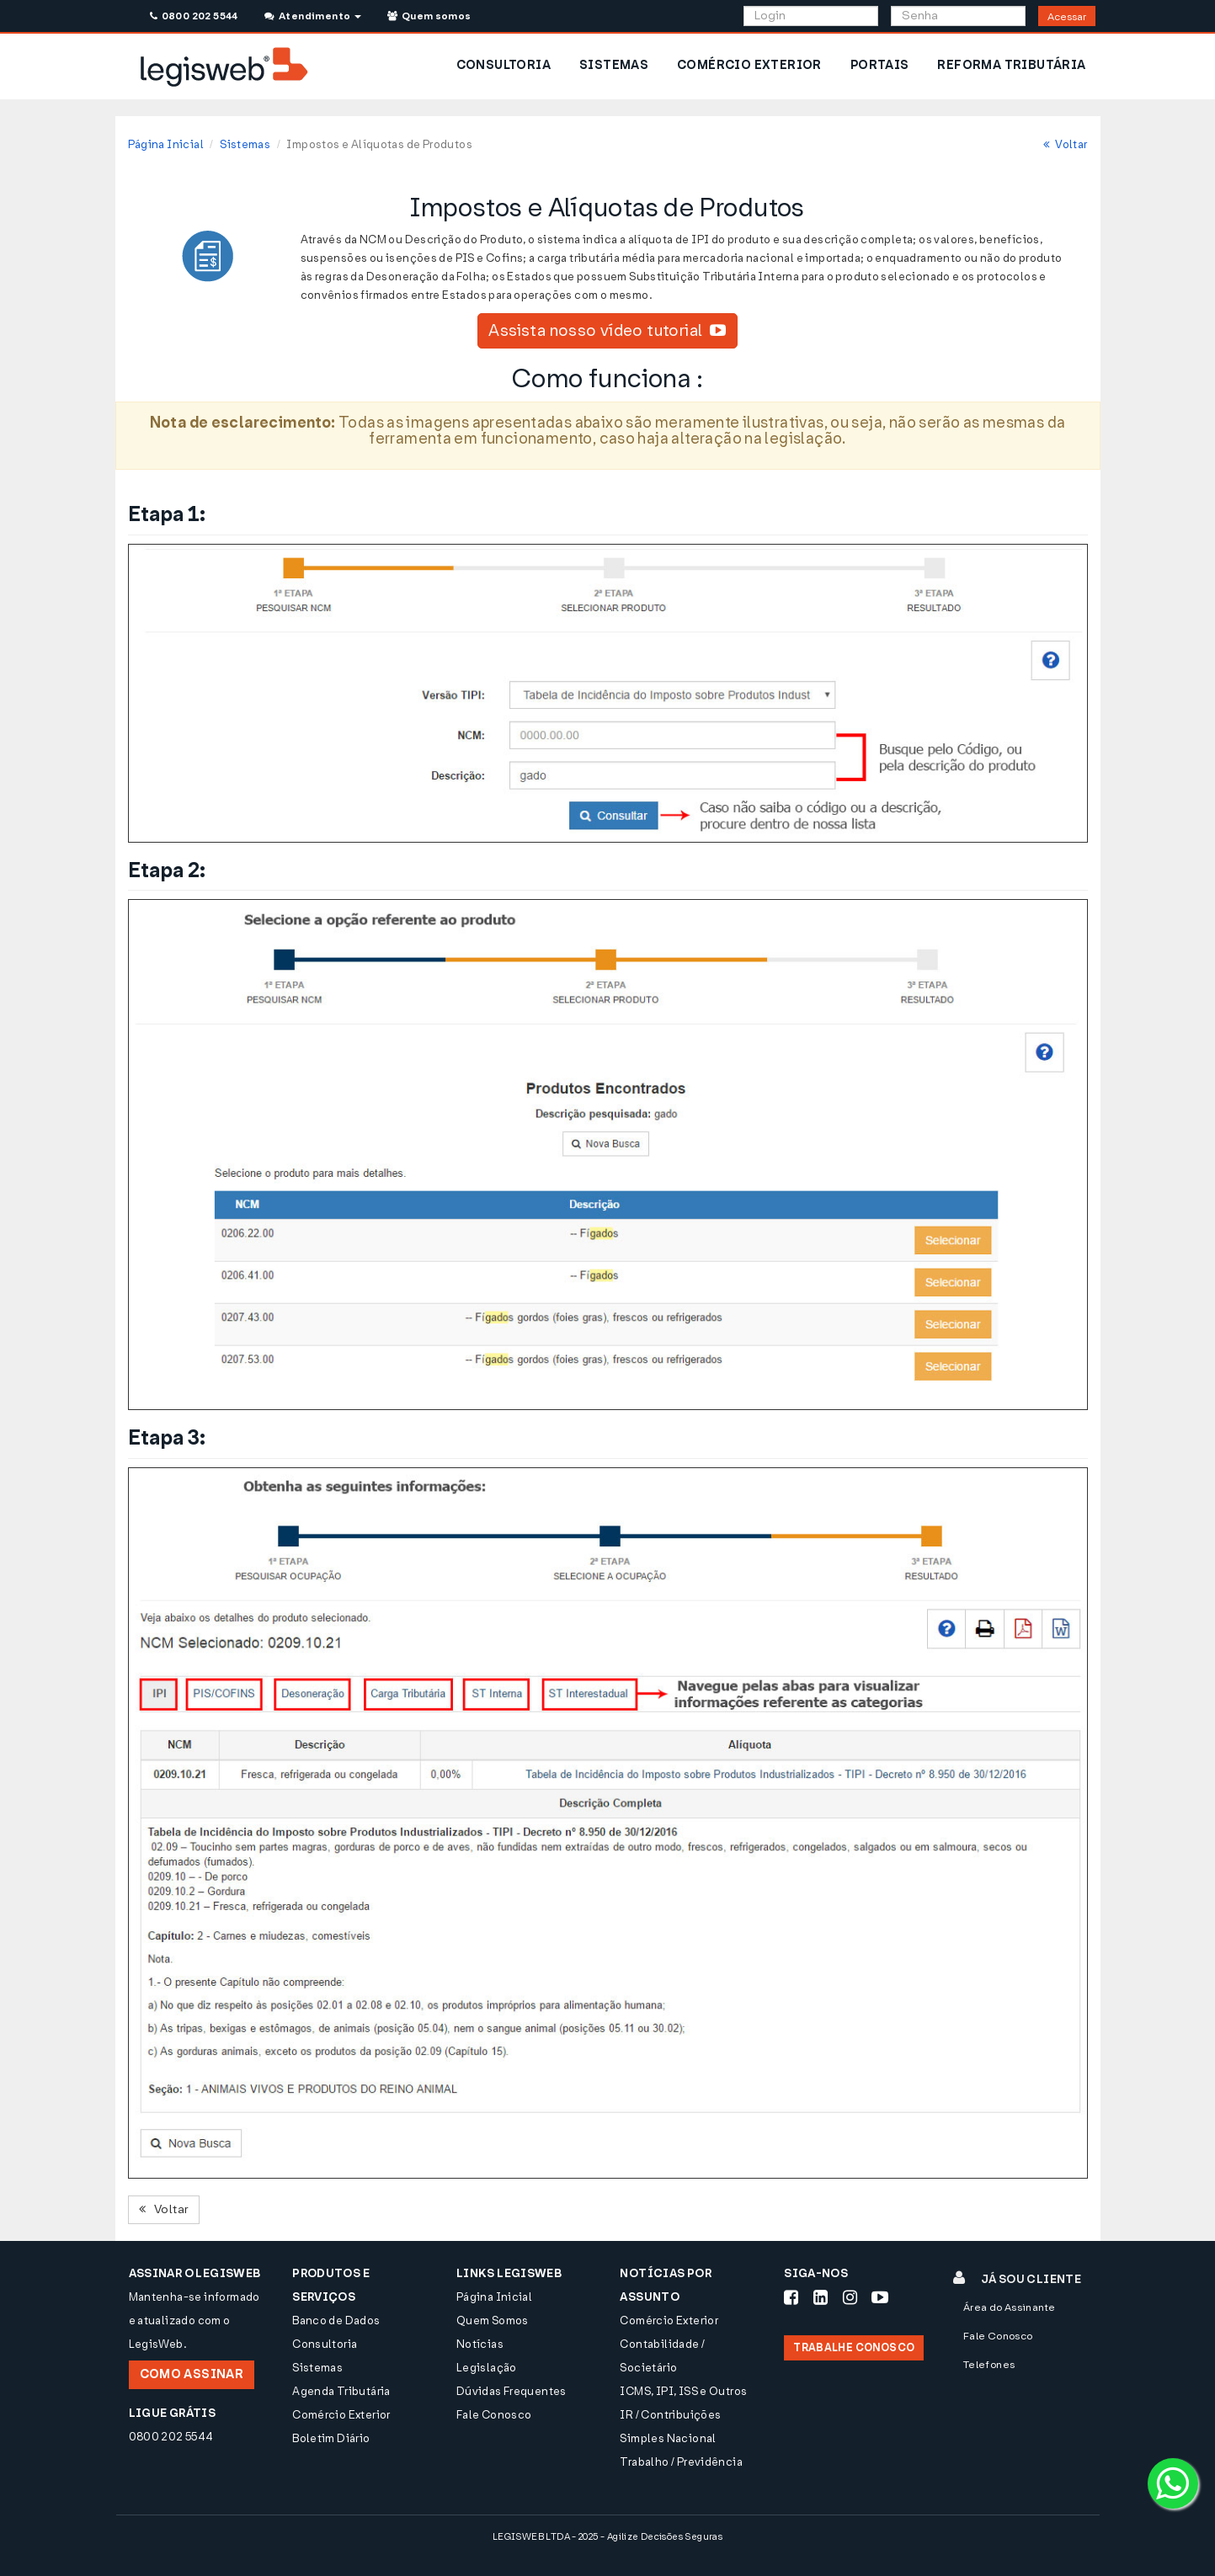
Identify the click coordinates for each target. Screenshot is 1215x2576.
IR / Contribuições (670, 2415)
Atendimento (312, 16)
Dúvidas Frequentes (511, 2391)
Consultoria (324, 2344)
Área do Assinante (1009, 2307)
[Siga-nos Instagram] (850, 2297)
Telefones (989, 2364)
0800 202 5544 (194, 16)
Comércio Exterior (341, 2415)
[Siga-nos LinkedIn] (820, 2297)
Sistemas (245, 144)
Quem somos (429, 16)
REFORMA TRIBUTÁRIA (1011, 65)
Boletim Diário (331, 2438)
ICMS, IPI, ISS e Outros (683, 2391)
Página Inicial (166, 144)
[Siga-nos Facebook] (791, 2297)
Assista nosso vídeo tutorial (607, 330)
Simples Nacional (668, 2438)
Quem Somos (492, 2320)
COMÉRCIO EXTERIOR (749, 65)
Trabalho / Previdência (681, 2462)
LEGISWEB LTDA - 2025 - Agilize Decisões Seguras (607, 2537)
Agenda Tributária (341, 2391)
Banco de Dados (336, 2320)
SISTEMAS (613, 65)
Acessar (1066, 17)
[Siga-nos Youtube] (879, 2297)
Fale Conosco (494, 2415)
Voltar (1065, 144)
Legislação (486, 2367)
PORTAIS (879, 65)
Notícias (480, 2344)
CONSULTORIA (503, 65)
